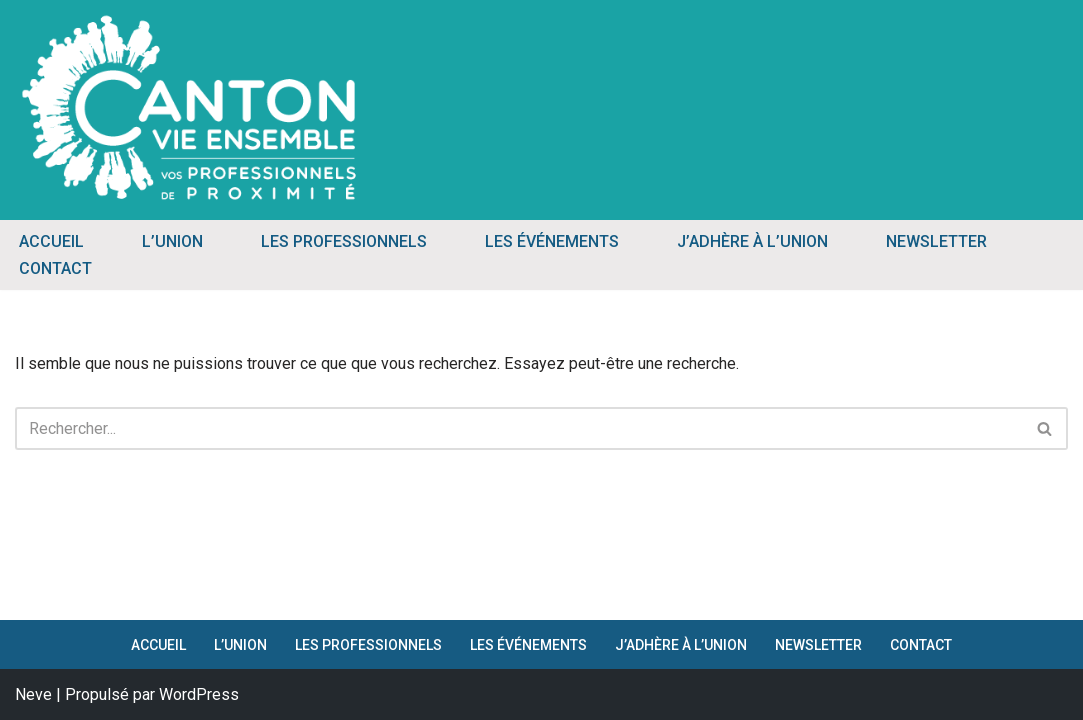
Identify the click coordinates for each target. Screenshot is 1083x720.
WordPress (199, 694)
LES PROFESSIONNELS (344, 241)
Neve (33, 694)
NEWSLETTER (936, 241)
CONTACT (55, 268)
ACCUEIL (51, 241)
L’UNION (172, 241)
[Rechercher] (519, 428)
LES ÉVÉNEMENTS (552, 241)
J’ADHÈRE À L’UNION (752, 241)
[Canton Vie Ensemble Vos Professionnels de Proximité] (190, 107)
